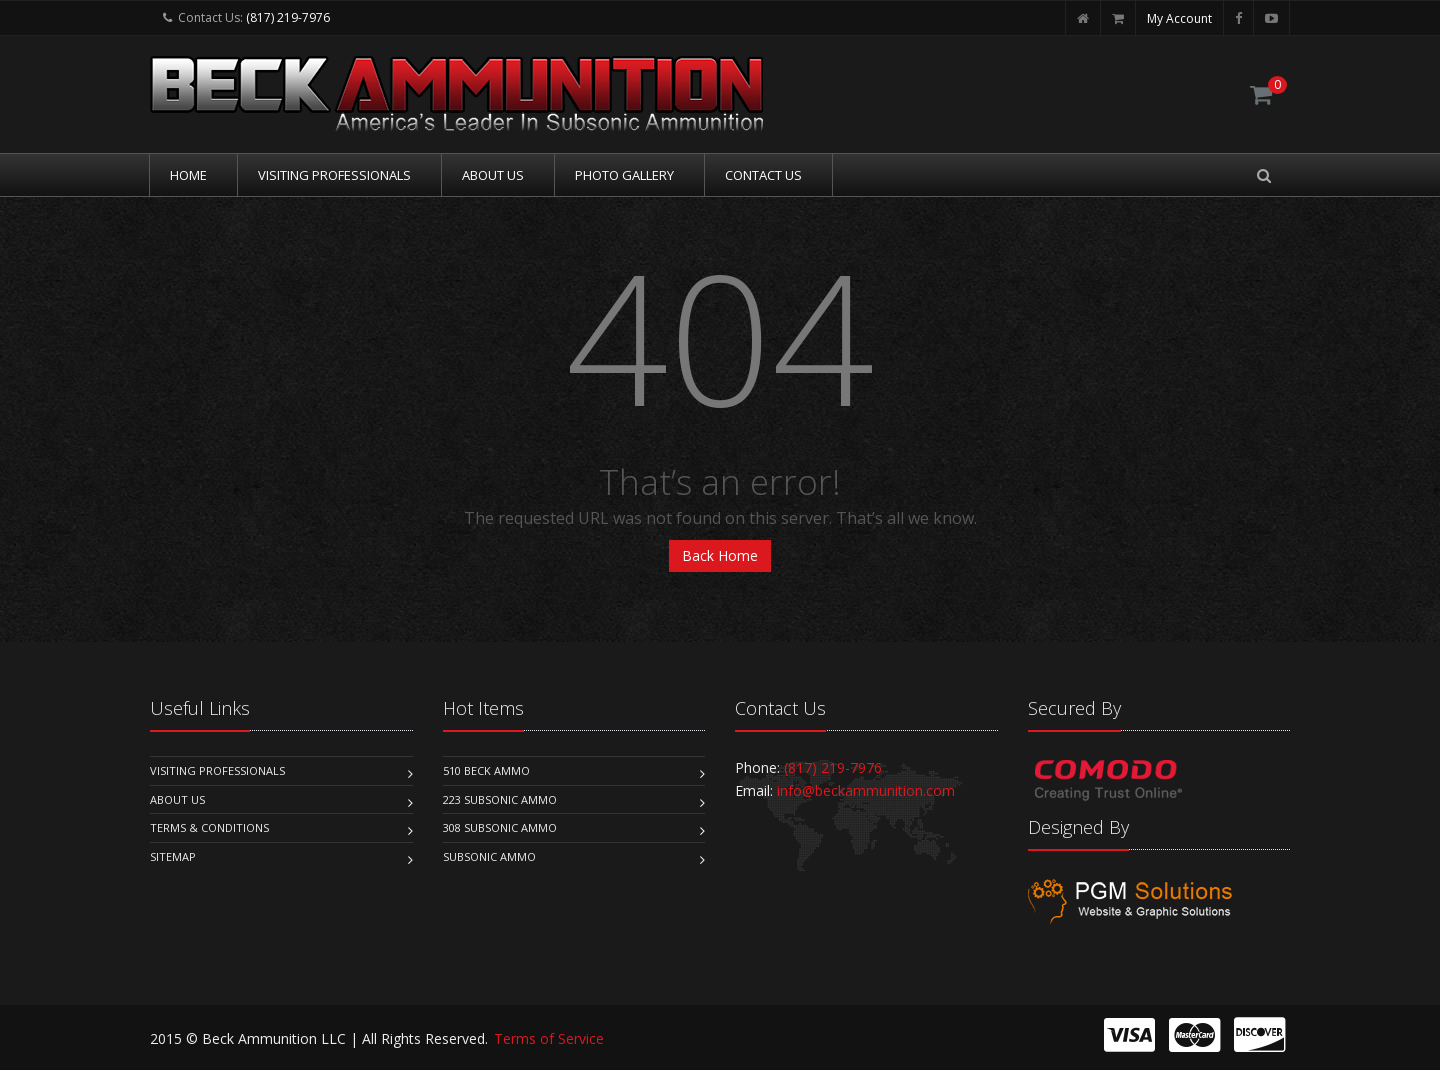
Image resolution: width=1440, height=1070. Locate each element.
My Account (1179, 18)
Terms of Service (549, 1038)
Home (188, 175)
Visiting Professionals (334, 175)
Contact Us (763, 175)
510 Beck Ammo (486, 770)
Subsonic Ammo (489, 856)
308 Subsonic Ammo (500, 827)
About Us (493, 175)
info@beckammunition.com (866, 790)
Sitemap (173, 856)
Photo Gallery (624, 175)
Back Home (720, 555)
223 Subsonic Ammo (500, 799)
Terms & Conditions (209, 827)
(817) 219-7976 (288, 17)
